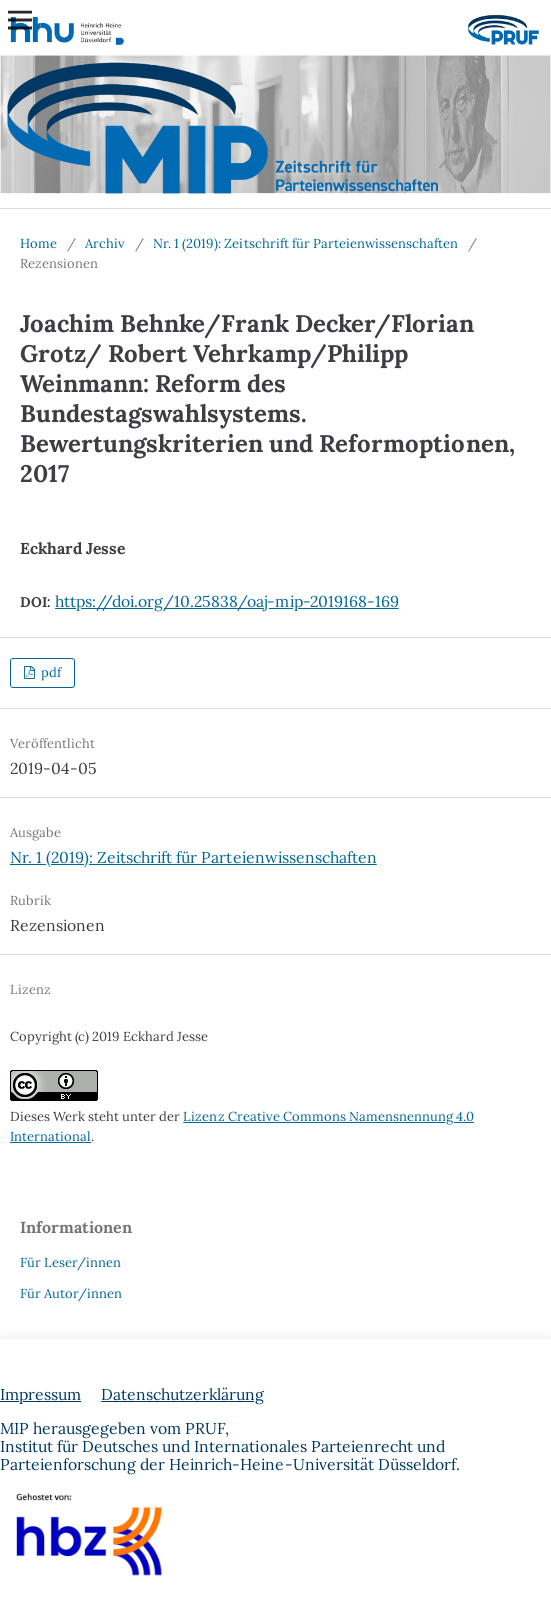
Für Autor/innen (71, 1293)
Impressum (40, 1394)
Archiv (105, 243)
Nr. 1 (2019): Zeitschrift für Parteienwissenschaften (305, 243)
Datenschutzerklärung (182, 1394)
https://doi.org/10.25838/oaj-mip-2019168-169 (227, 601)
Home (38, 243)
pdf (49, 672)
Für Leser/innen (70, 1262)
